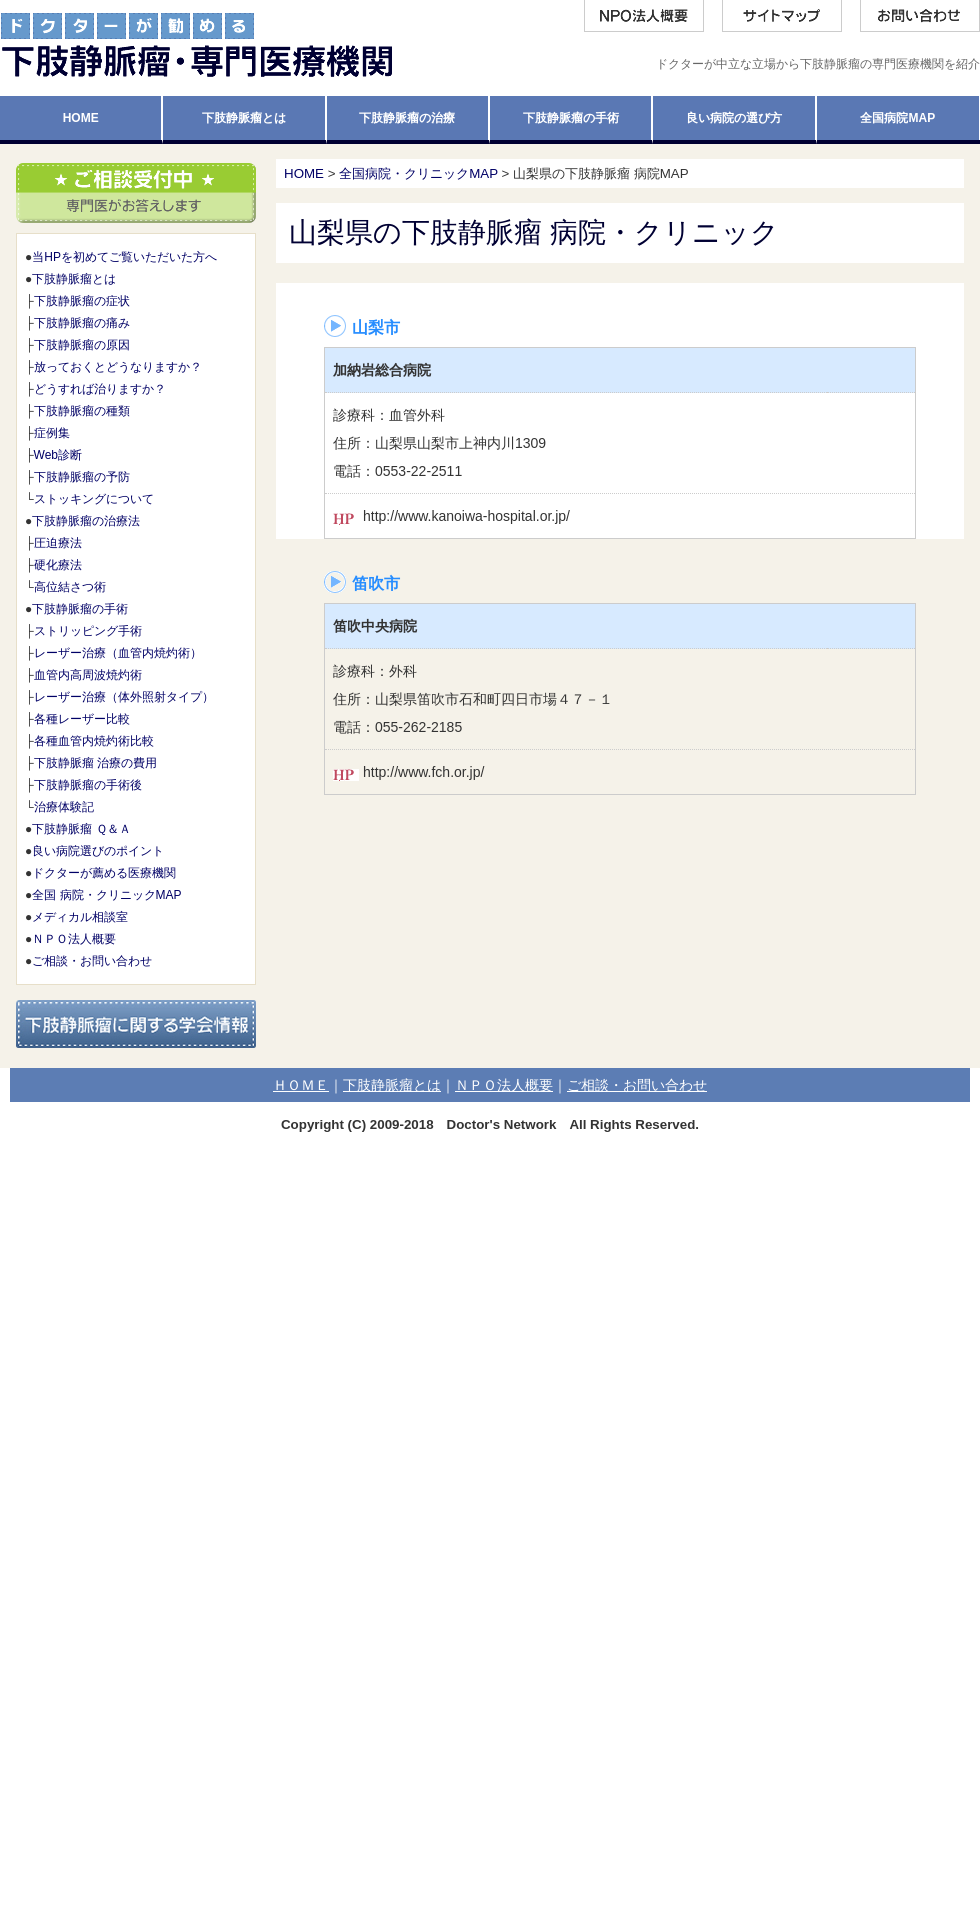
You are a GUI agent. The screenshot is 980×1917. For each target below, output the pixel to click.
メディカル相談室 (80, 917)
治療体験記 (64, 807)
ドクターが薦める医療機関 (104, 873)
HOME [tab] (81, 118)
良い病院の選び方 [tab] (734, 118)
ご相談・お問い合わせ (92, 961)
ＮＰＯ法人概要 (74, 939)
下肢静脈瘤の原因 (82, 345)
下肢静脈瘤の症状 (82, 301)
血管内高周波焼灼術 (88, 675)
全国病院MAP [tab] (897, 118)
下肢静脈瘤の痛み (82, 323)
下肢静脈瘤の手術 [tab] (571, 118)
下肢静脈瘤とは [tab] (244, 118)
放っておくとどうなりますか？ (118, 367)
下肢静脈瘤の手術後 (88, 785)
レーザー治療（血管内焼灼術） (118, 653)
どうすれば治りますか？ (100, 389)
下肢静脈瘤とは (74, 279)
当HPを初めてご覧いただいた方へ (124, 257)
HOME (304, 173)
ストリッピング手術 (88, 631)
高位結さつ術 (70, 587)
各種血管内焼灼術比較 (94, 741)
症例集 (52, 433)
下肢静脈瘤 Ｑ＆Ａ (81, 829)
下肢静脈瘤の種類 (82, 411)
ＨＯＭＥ (301, 1085)
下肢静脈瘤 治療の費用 (95, 763)
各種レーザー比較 (82, 719)
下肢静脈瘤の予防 (82, 477)
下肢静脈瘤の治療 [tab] (407, 118)
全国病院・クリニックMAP (418, 173)
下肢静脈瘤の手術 (80, 609)
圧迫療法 (58, 543)
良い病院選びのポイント (98, 851)
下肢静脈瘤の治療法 (86, 521)
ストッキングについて (94, 499)
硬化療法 (58, 565)
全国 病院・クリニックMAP (106, 895)
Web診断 (58, 455)
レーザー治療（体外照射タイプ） (124, 697)
